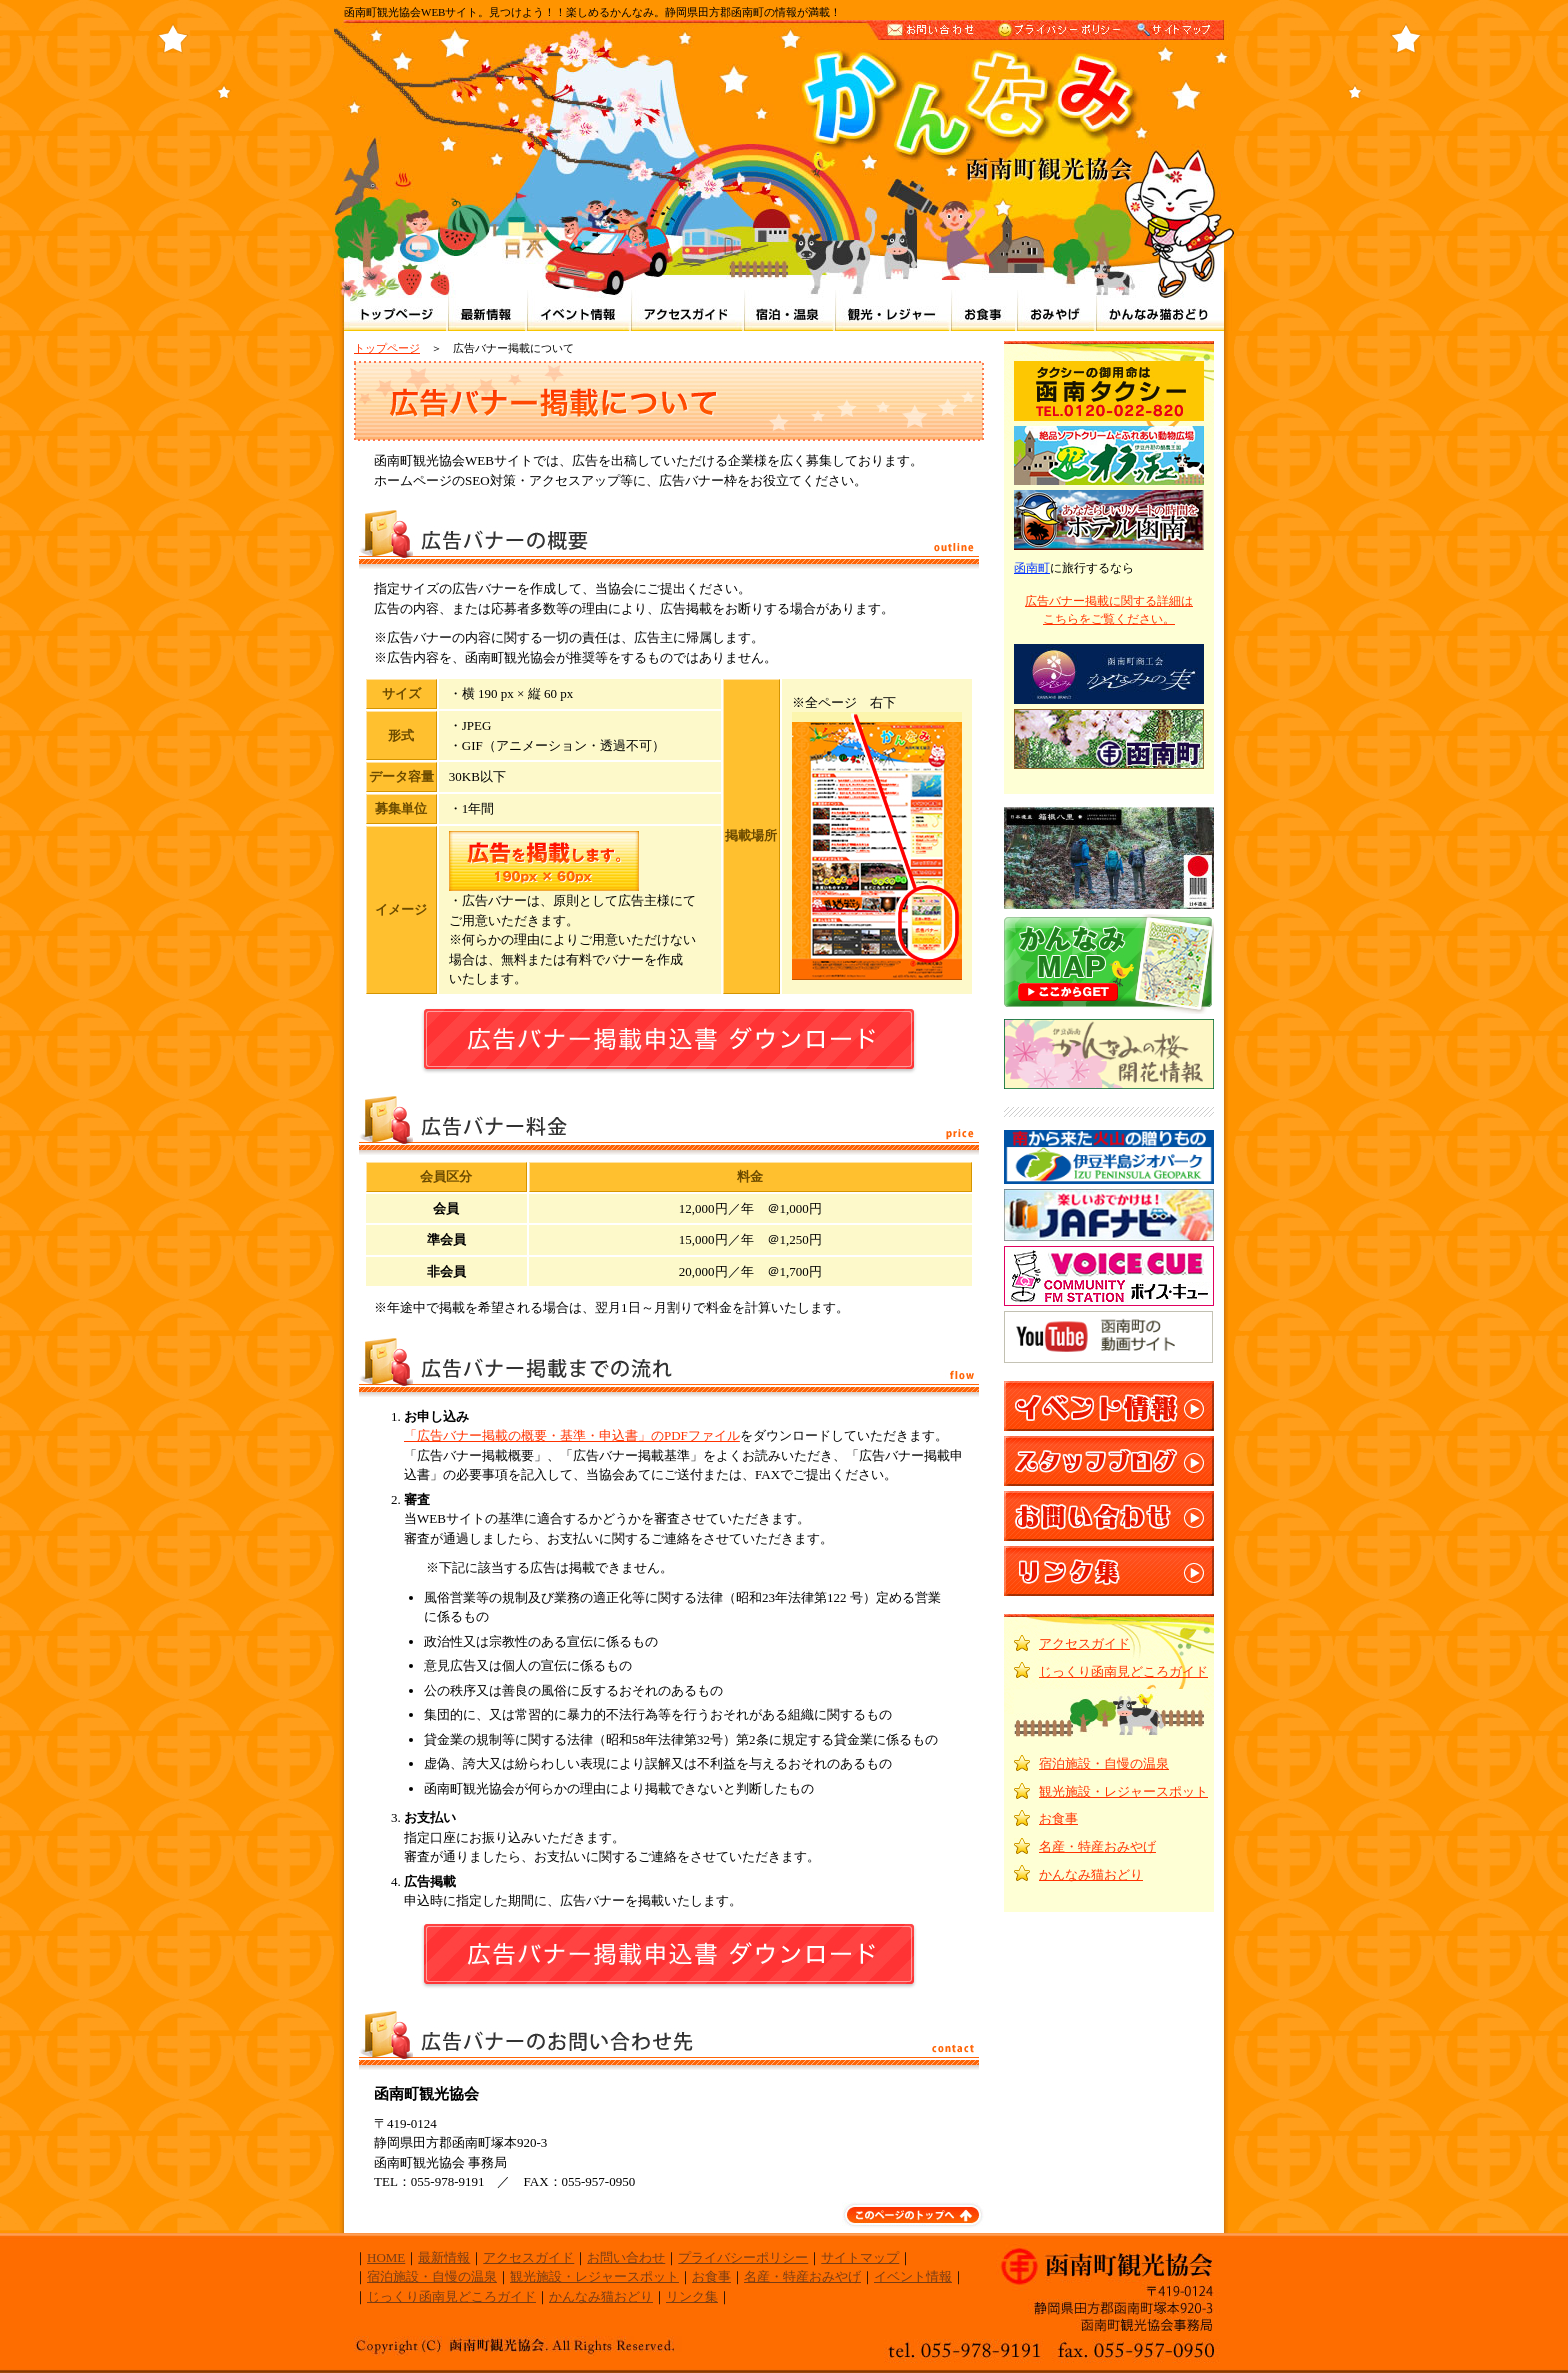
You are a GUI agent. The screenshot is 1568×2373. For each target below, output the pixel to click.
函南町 (1032, 568)
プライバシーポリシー (743, 2257)
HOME (386, 2257)
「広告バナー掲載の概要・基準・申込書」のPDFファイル (572, 1435)
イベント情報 (913, 2276)
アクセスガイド (1084, 1643)
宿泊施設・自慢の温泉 (1104, 1763)
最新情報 (444, 2257)
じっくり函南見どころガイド (1123, 1671)
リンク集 (692, 2296)
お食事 (1058, 1818)
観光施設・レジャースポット (1123, 1791)
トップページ (387, 348)
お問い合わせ (626, 2257)
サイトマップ (860, 2257)
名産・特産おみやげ (1097, 1846)
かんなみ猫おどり (1091, 1874)
